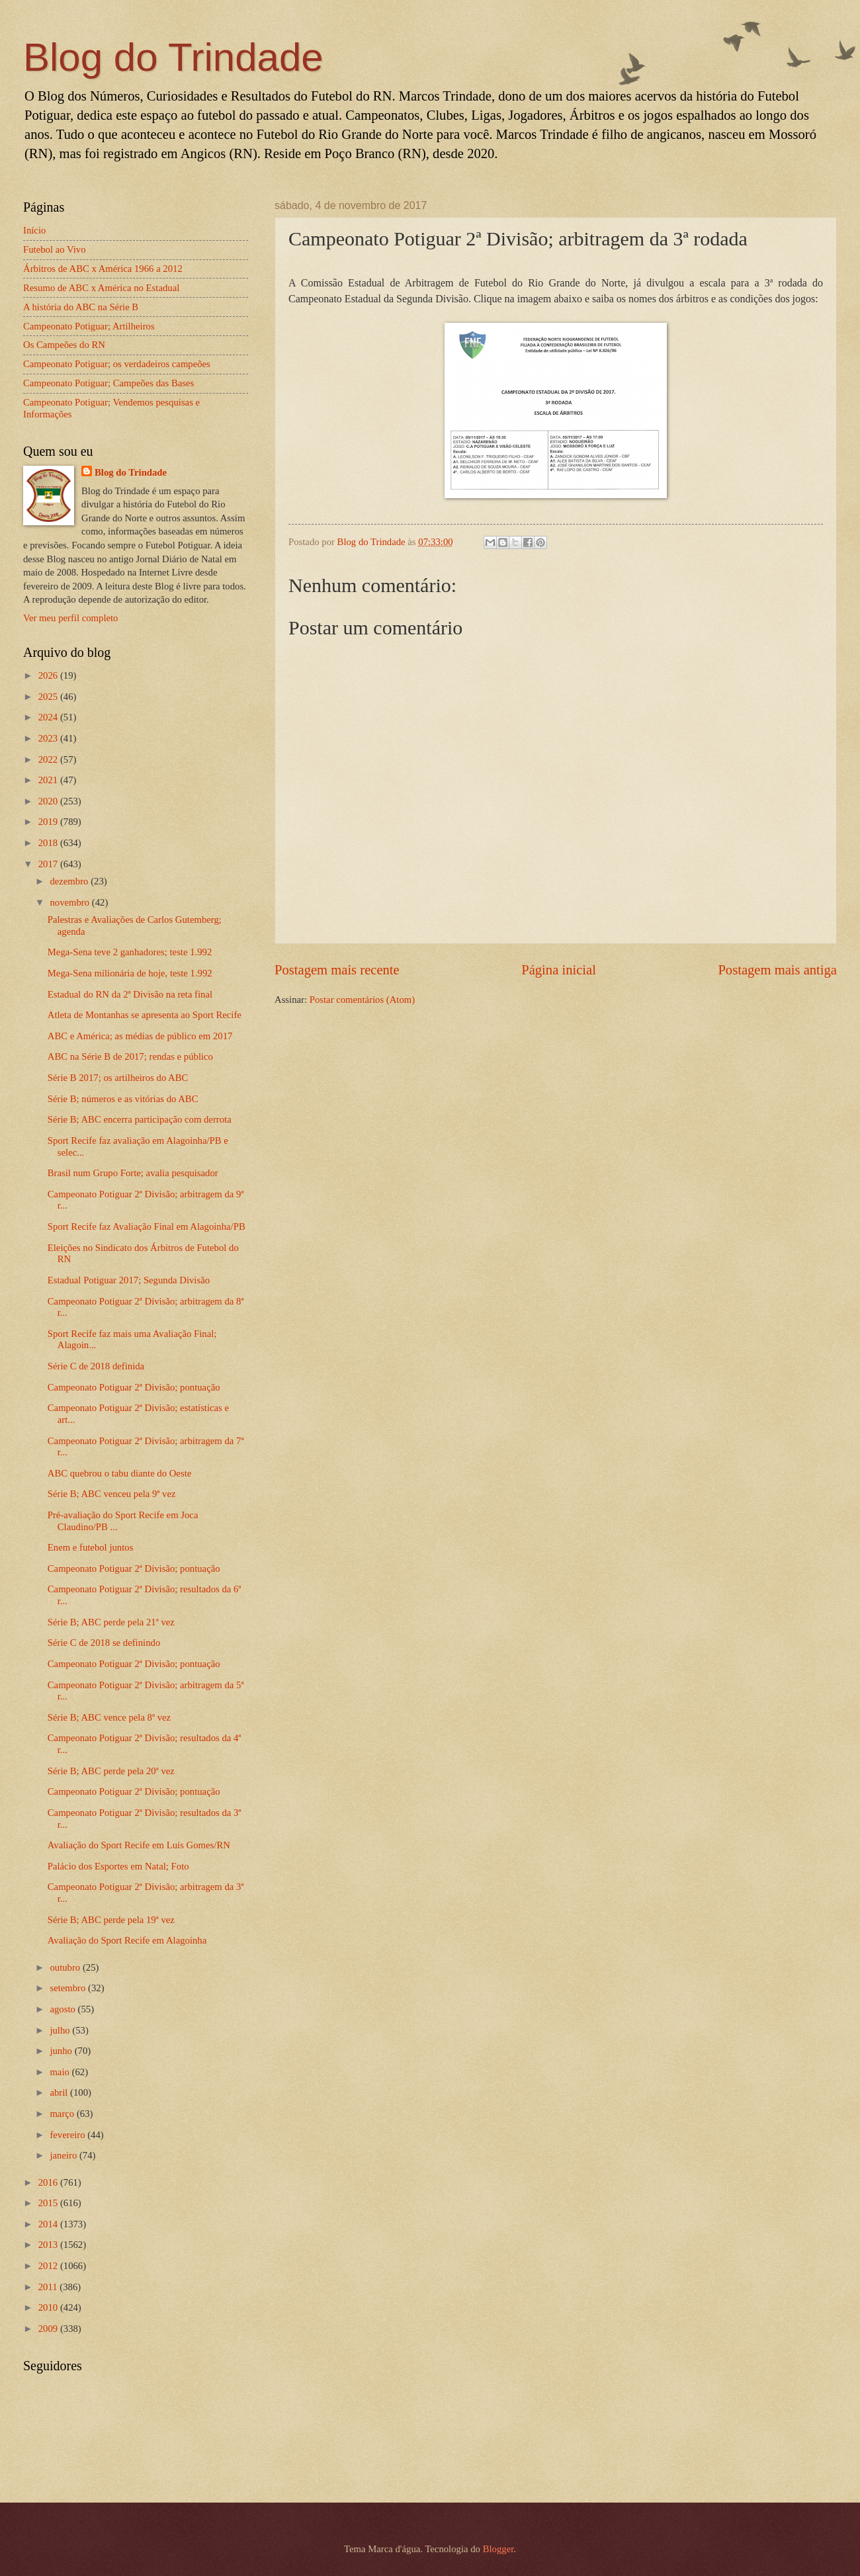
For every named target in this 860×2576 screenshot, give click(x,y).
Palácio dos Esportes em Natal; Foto (118, 1866)
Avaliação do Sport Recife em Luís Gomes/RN (139, 1845)
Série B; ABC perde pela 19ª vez (111, 1919)
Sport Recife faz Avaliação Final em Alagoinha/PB (146, 1226)
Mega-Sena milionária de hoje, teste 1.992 (130, 973)
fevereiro (68, 2134)
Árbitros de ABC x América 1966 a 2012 (103, 268)
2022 (49, 759)
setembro (69, 1988)
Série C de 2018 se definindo (104, 1642)
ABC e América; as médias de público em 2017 (140, 1036)
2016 (49, 2182)
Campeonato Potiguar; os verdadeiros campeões (116, 364)
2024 (49, 717)
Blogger (498, 2549)
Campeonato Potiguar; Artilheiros (89, 326)
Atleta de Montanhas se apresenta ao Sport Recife (144, 1014)
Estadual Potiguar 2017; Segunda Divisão (129, 1280)
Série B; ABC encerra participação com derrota (140, 1119)
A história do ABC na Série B (80, 307)
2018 (49, 842)
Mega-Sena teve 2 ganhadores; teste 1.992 (130, 952)
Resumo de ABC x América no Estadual (101, 287)
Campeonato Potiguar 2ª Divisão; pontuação (134, 1387)
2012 (49, 2265)
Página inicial (558, 970)
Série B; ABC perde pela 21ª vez (111, 1622)
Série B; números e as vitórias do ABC (123, 1099)
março (63, 2113)
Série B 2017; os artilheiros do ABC (118, 1077)
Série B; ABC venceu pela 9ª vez (112, 1493)
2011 (49, 2287)
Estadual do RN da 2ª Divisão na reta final (130, 994)
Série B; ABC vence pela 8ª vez (109, 1717)
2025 (49, 696)
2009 (49, 2328)
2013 (49, 2244)
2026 (49, 675)
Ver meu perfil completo (70, 618)
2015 (49, 2203)
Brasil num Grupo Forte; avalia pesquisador (133, 1173)
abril (60, 2092)
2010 (49, 2307)
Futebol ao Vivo (54, 249)
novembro (70, 902)
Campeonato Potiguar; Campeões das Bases (108, 383)
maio (60, 2072)
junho (62, 2050)
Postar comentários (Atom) (362, 999)
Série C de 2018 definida (96, 1366)
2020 (49, 801)
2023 (49, 738)
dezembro (70, 881)
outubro (66, 1967)
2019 (49, 821)
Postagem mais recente (337, 970)
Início (34, 230)
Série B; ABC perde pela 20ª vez (111, 1771)
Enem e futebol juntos (91, 1547)
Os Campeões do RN (64, 344)
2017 (49, 864)
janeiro (64, 2155)
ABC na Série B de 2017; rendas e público (130, 1056)
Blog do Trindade (173, 57)
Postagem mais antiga (777, 970)
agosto (63, 2009)
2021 (49, 780)
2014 (49, 2224)
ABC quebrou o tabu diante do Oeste (119, 1473)
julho (61, 2030)
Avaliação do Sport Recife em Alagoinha (127, 1940)
